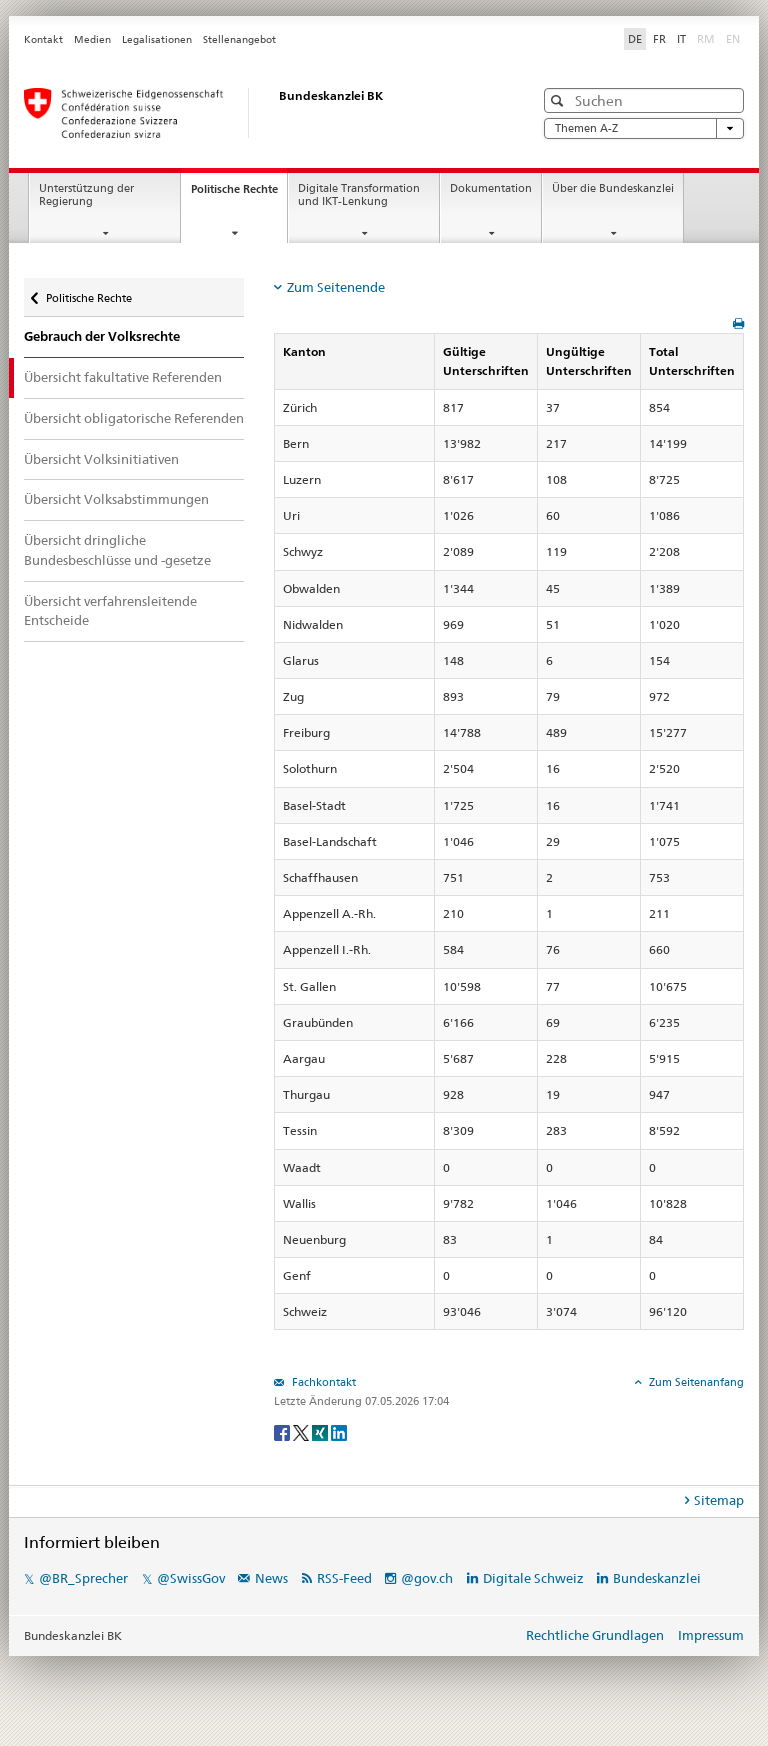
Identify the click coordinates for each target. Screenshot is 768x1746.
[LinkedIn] (339, 1431)
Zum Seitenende (336, 287)
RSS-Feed (344, 1578)
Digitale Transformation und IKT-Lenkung (359, 195)
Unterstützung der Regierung (86, 195)
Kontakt (43, 39)
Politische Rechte (239, 194)
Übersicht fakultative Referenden (123, 377)
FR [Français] (659, 39)
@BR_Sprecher (83, 1578)
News (271, 1578)
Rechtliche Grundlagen (595, 1635)
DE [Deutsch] (635, 39)
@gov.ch (427, 1578)
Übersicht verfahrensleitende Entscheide (110, 611)
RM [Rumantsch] (706, 39)
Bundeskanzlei (657, 1578)
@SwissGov (191, 1578)
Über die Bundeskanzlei (613, 188)
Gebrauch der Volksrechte (102, 336)
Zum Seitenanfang (695, 1382)
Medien (92, 39)
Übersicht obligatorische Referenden (134, 418)
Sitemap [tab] (719, 1500)
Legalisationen (157, 39)
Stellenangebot (239, 39)
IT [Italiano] (681, 39)
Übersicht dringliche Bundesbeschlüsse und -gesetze (117, 550)
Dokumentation (491, 188)
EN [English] (733, 39)
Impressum (711, 1635)
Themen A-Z (644, 128)
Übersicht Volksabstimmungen (116, 499)
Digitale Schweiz (535, 1578)
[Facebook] (283, 1431)
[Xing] (321, 1431)
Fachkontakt (322, 1382)
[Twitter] (302, 1431)
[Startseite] (259, 113)
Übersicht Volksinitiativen (101, 459)
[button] (559, 100)
